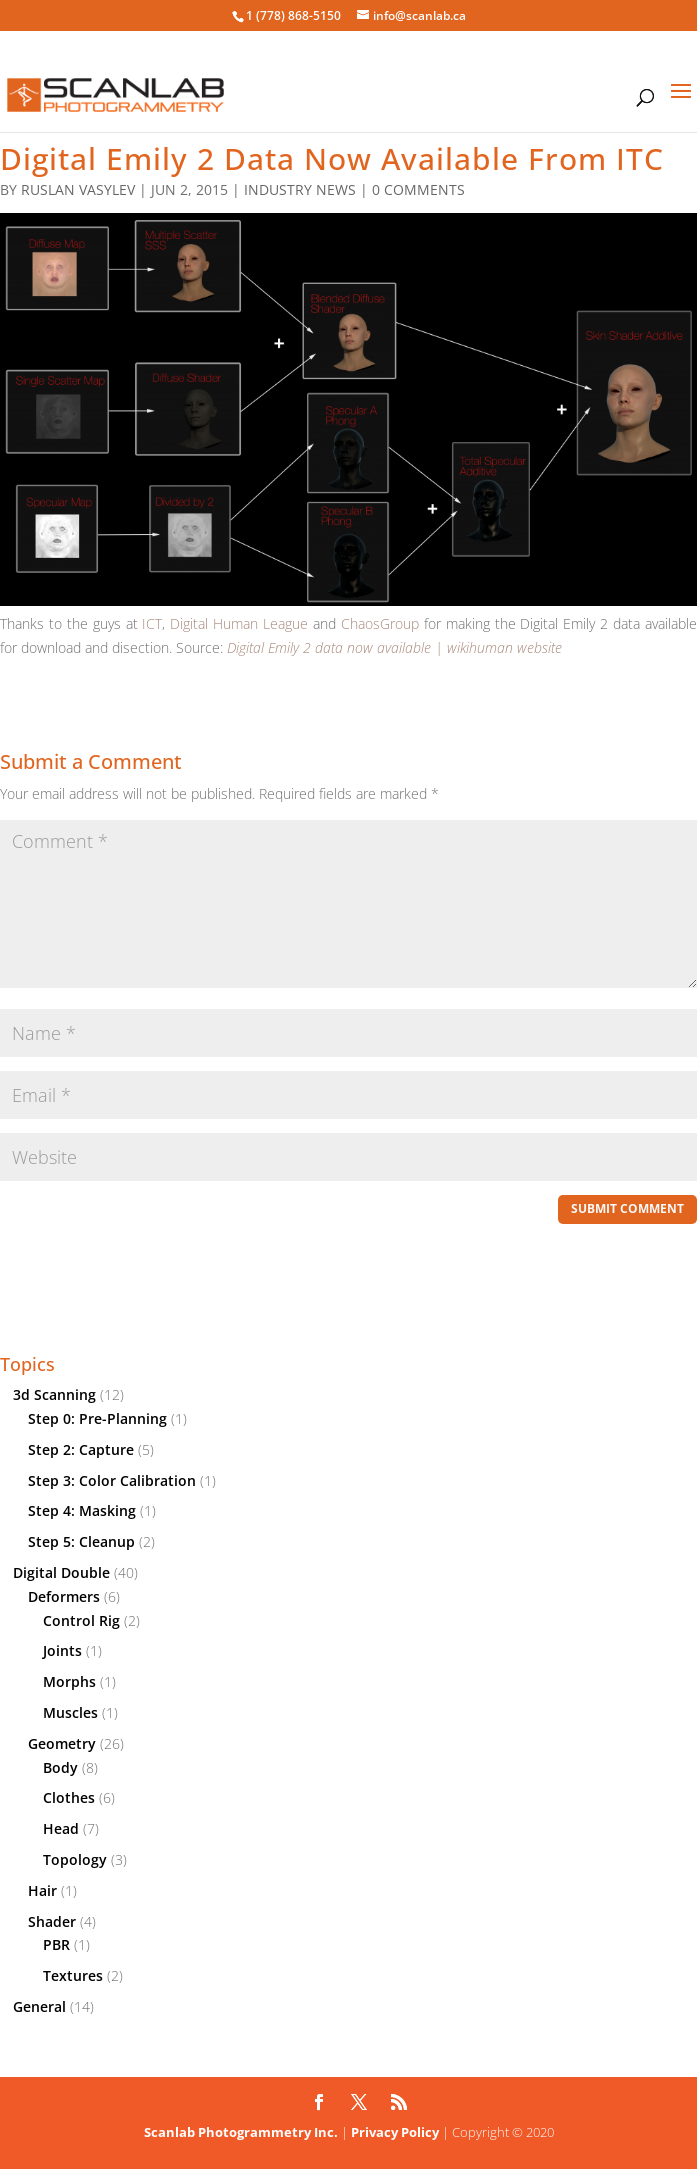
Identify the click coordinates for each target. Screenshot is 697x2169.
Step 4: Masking (82, 1510)
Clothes (69, 1797)
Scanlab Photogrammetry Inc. (241, 2132)
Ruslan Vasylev (78, 189)
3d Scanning (54, 1394)
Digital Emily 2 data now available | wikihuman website (394, 647)
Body (60, 1767)
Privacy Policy (395, 2132)
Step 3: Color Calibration (112, 1480)
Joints (62, 1650)
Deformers (64, 1596)
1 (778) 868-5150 (293, 15)
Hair (42, 1890)
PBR (56, 1944)
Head (61, 1828)
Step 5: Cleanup (81, 1541)
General (39, 2006)
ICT (152, 623)
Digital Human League (239, 623)
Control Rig (81, 1620)
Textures (73, 1975)
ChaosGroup (380, 623)
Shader (52, 1921)
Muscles (70, 1712)
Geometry (62, 1743)
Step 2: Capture (81, 1449)
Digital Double (61, 1572)
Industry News (300, 189)
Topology (75, 1859)
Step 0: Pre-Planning (97, 1418)
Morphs (69, 1681)
